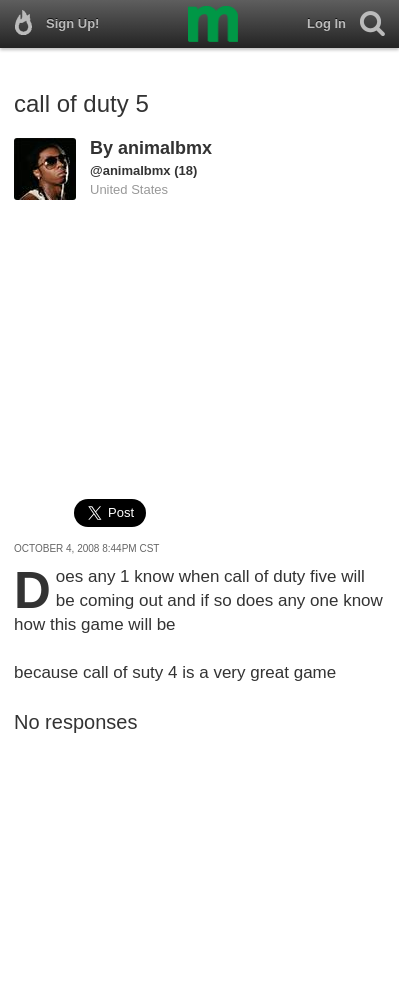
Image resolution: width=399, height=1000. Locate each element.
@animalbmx (130, 170)
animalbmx (165, 148)
